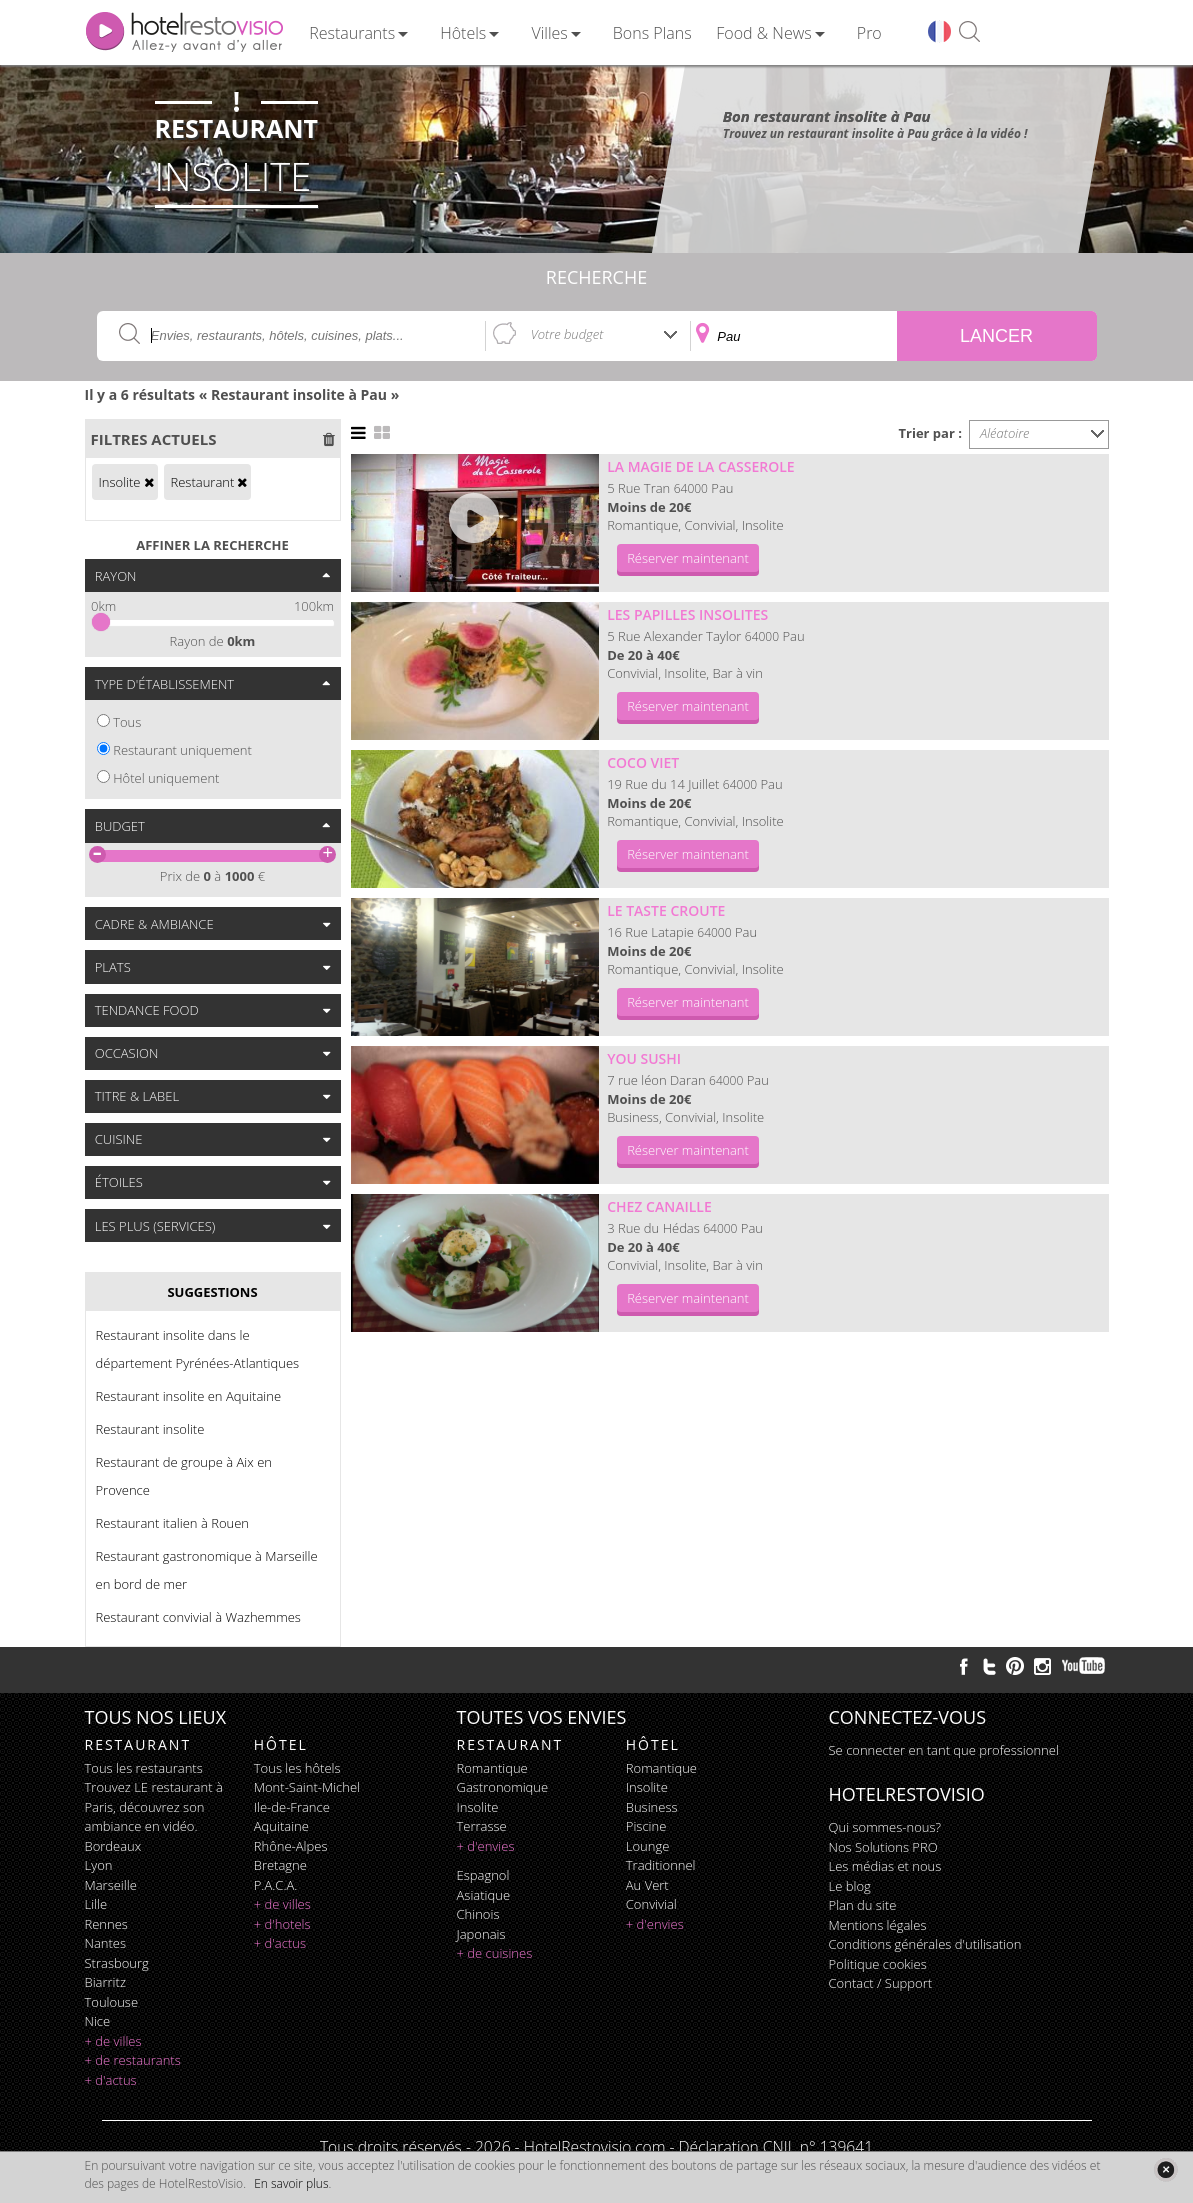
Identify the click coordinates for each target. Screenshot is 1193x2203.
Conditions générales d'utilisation (925, 1944)
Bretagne (280, 1865)
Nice (98, 2021)
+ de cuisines (495, 1953)
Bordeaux (113, 1846)
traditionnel (661, 1865)
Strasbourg (117, 1963)
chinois (478, 1914)
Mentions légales (878, 1925)
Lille (96, 1904)
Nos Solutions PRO (883, 1847)
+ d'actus (111, 2080)
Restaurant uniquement (182, 750)
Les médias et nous (885, 1866)
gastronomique (503, 1787)
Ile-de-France (292, 1807)
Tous (127, 722)
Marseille (111, 1885)
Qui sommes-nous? (885, 1827)
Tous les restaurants (144, 1768)
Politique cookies (878, 1964)
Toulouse (112, 2002)
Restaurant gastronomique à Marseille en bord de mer (207, 1570)
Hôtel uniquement (166, 778)
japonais (481, 1934)
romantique (492, 1768)
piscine (646, 1826)
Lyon (99, 1865)
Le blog (850, 1886)
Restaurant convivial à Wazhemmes (198, 1617)
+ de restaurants (133, 2060)
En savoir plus (291, 2183)
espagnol (483, 1875)
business (652, 1807)
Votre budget (567, 334)
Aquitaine (281, 1826)
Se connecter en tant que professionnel (944, 1750)
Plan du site (863, 1905)
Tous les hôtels (297, 1768)
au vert (647, 1885)
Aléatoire (1005, 433)
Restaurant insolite (150, 1429)
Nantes (105, 1943)
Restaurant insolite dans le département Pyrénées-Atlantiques (198, 1349)
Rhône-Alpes (291, 1846)
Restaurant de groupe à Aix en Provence (184, 1476)
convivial (651, 1904)
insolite (478, 1807)
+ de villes (113, 2041)
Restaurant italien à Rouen (173, 1523)
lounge (648, 1846)
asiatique (484, 1895)
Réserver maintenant (688, 558)
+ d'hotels (282, 1924)
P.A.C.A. (276, 1885)
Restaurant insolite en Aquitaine (189, 1396)
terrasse (482, 1826)
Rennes (106, 1924)
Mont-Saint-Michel (307, 1787)
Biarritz (105, 1982)
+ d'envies (486, 1846)
